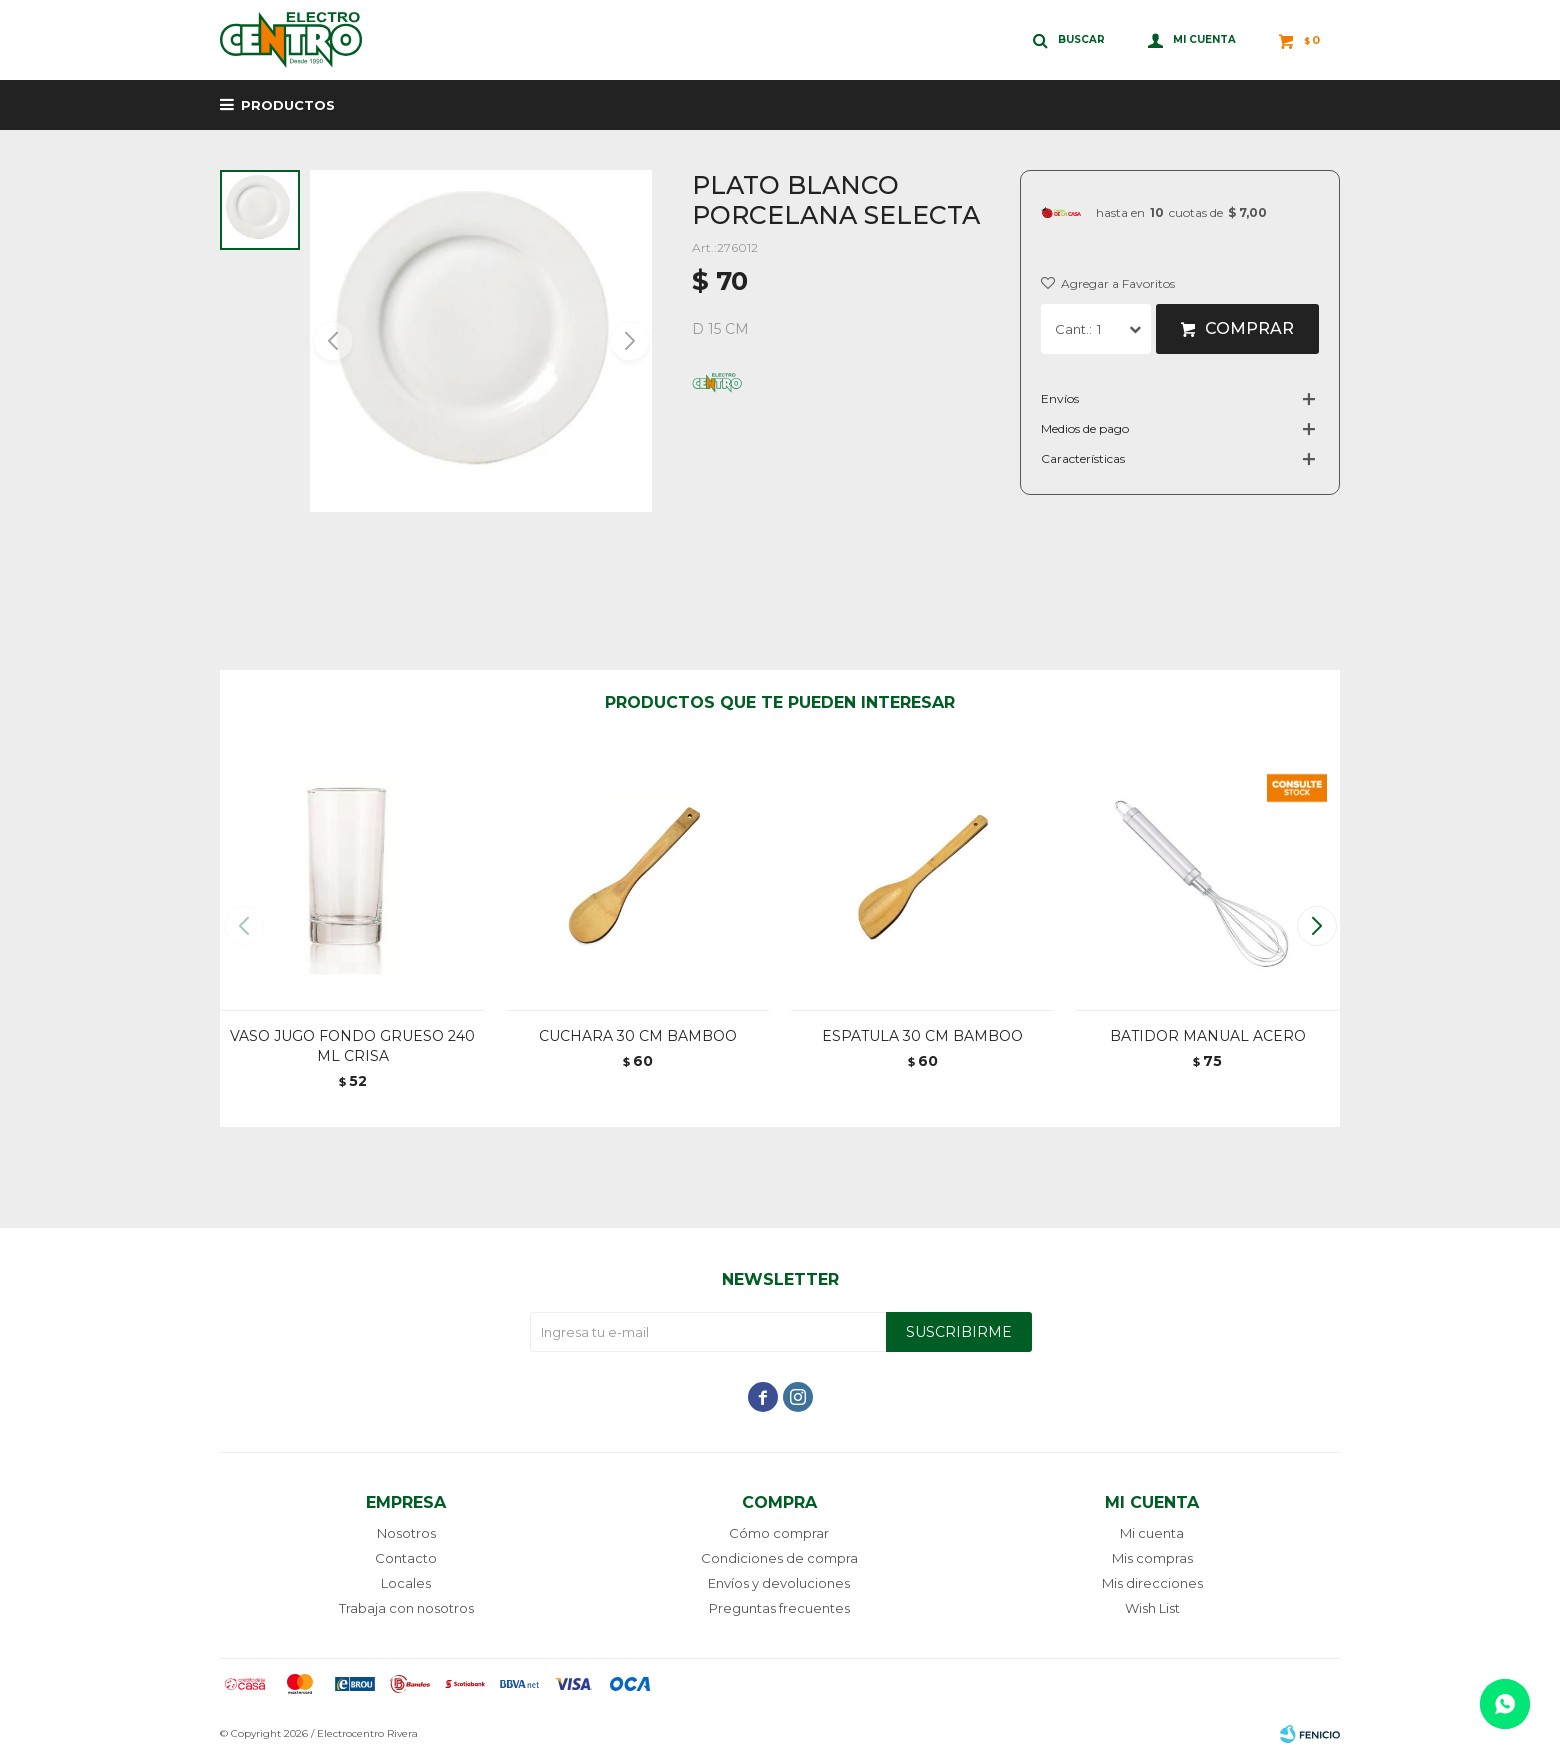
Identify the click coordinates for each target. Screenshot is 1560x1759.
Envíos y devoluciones (779, 1583)
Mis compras (1152, 1558)
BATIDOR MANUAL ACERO (1208, 1036)
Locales (406, 1583)
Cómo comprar (779, 1533)
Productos (288, 105)
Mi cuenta (1152, 1533)
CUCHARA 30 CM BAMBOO (638, 1036)
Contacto (406, 1558)
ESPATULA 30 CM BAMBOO (922, 1036)
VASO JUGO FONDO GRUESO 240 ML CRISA (352, 1046)
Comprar (1249, 328)
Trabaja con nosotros (406, 1608)
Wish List (1152, 1608)
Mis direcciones (1152, 1583)
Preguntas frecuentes (779, 1608)
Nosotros (406, 1533)
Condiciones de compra (779, 1558)
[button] (628, 341)
